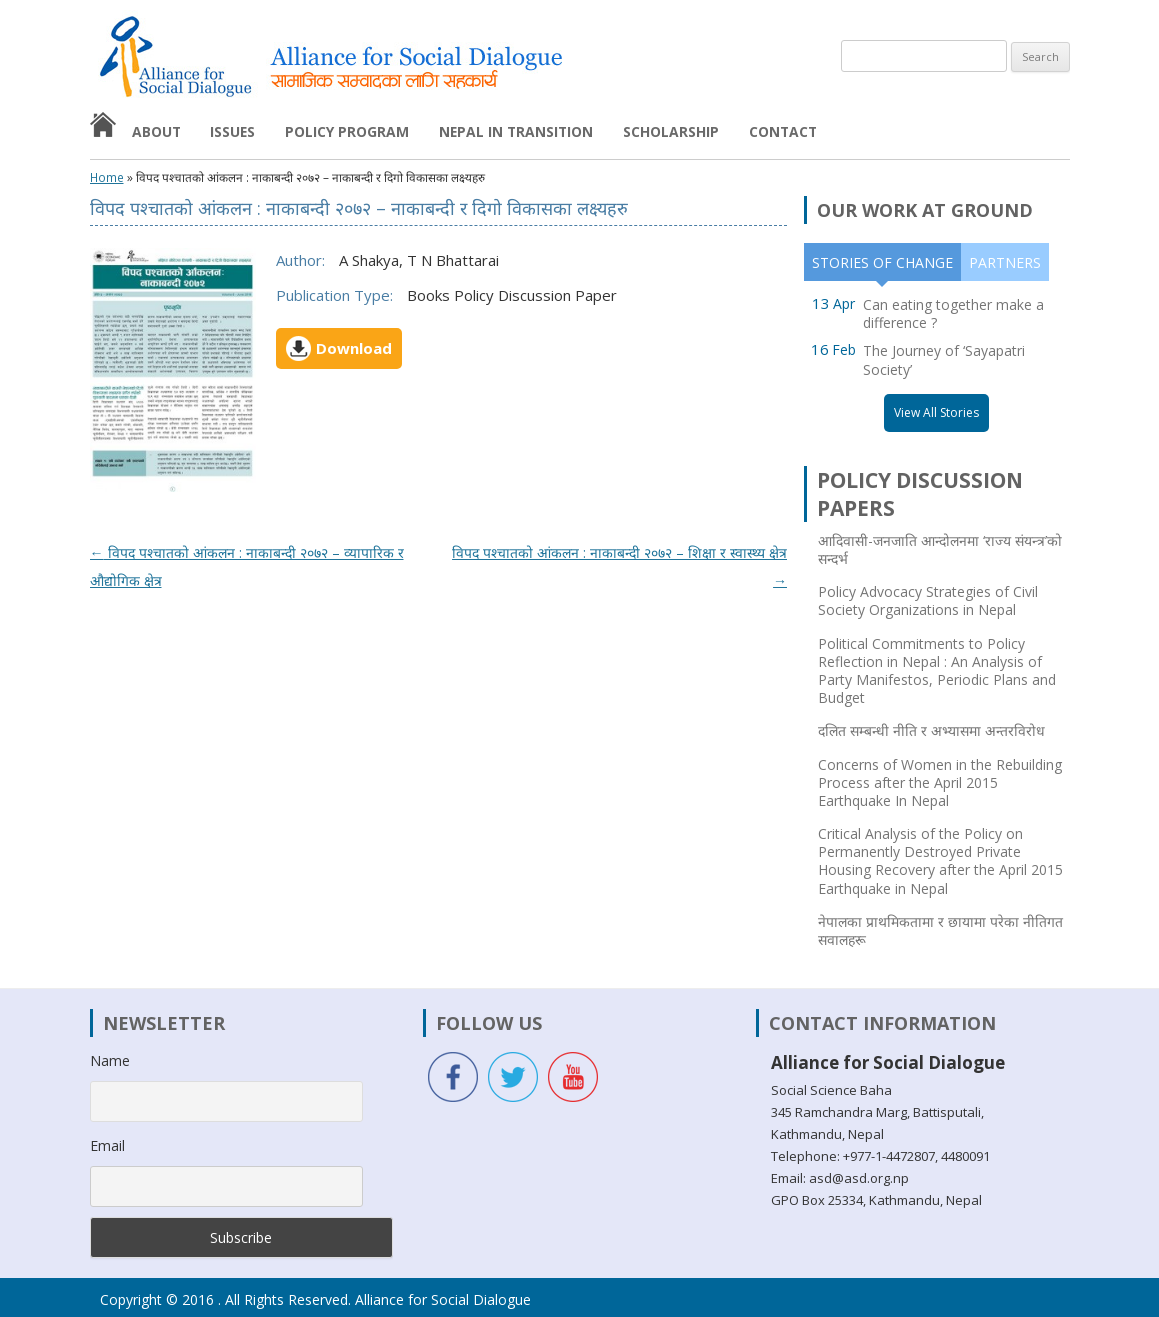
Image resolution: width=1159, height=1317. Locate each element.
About (156, 131)
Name (110, 1060)
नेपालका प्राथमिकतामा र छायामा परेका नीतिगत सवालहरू (940, 931)
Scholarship (671, 131)
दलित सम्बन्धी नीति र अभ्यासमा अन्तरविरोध (931, 731)
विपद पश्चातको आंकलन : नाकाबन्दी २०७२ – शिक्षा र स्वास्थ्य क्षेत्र (619, 566)
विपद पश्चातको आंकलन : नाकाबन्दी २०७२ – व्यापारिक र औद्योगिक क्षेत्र (247, 566)
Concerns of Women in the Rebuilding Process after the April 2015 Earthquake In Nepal (940, 783)
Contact (783, 131)
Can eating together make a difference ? (953, 313)
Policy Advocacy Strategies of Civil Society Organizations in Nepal (928, 601)
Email (107, 1145)
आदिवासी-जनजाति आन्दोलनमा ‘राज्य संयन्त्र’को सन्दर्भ (940, 550)
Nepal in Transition (516, 131)
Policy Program (347, 131)
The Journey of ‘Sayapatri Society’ (944, 359)
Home (107, 178)
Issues (232, 131)
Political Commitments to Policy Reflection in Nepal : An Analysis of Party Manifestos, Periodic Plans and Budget (937, 671)
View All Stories (936, 412)
